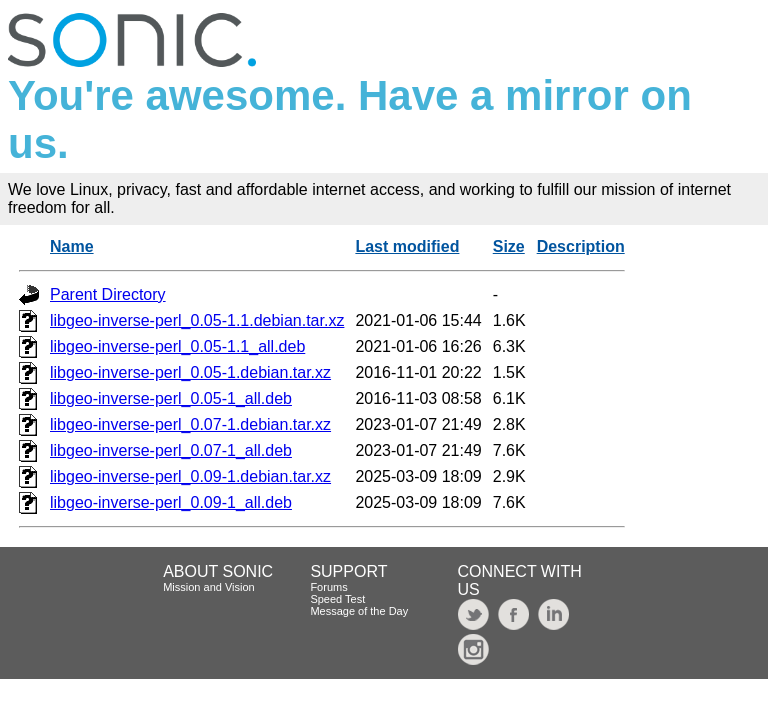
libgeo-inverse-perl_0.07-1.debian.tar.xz (190, 424)
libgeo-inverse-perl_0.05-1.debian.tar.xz (190, 372)
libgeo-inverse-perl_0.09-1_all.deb (171, 502)
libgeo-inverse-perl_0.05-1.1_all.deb (177, 346)
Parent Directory (108, 294)
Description (581, 246)
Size (509, 246)
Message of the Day (359, 611)
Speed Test (337, 599)
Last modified (407, 246)
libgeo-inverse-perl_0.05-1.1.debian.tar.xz (197, 320)
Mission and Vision (209, 587)
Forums (328, 587)
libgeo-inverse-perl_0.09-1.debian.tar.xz (190, 476)
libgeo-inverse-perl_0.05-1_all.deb (171, 398)
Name (72, 246)
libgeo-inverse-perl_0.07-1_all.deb (171, 450)
